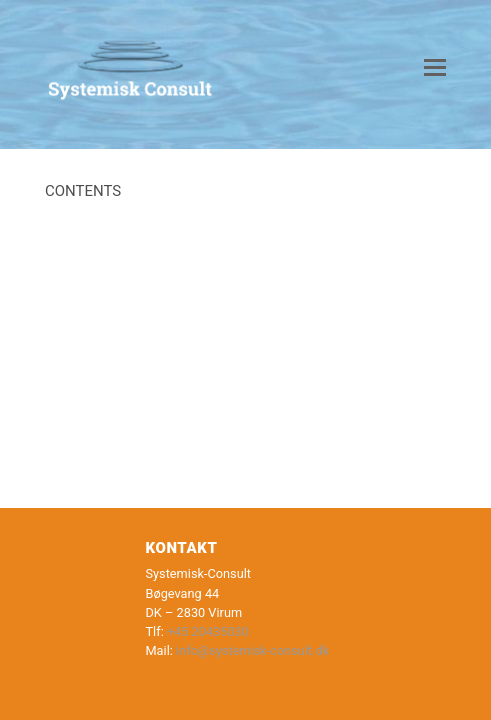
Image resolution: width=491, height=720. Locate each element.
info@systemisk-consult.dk (252, 650)
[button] (435, 68)
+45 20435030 (208, 631)
